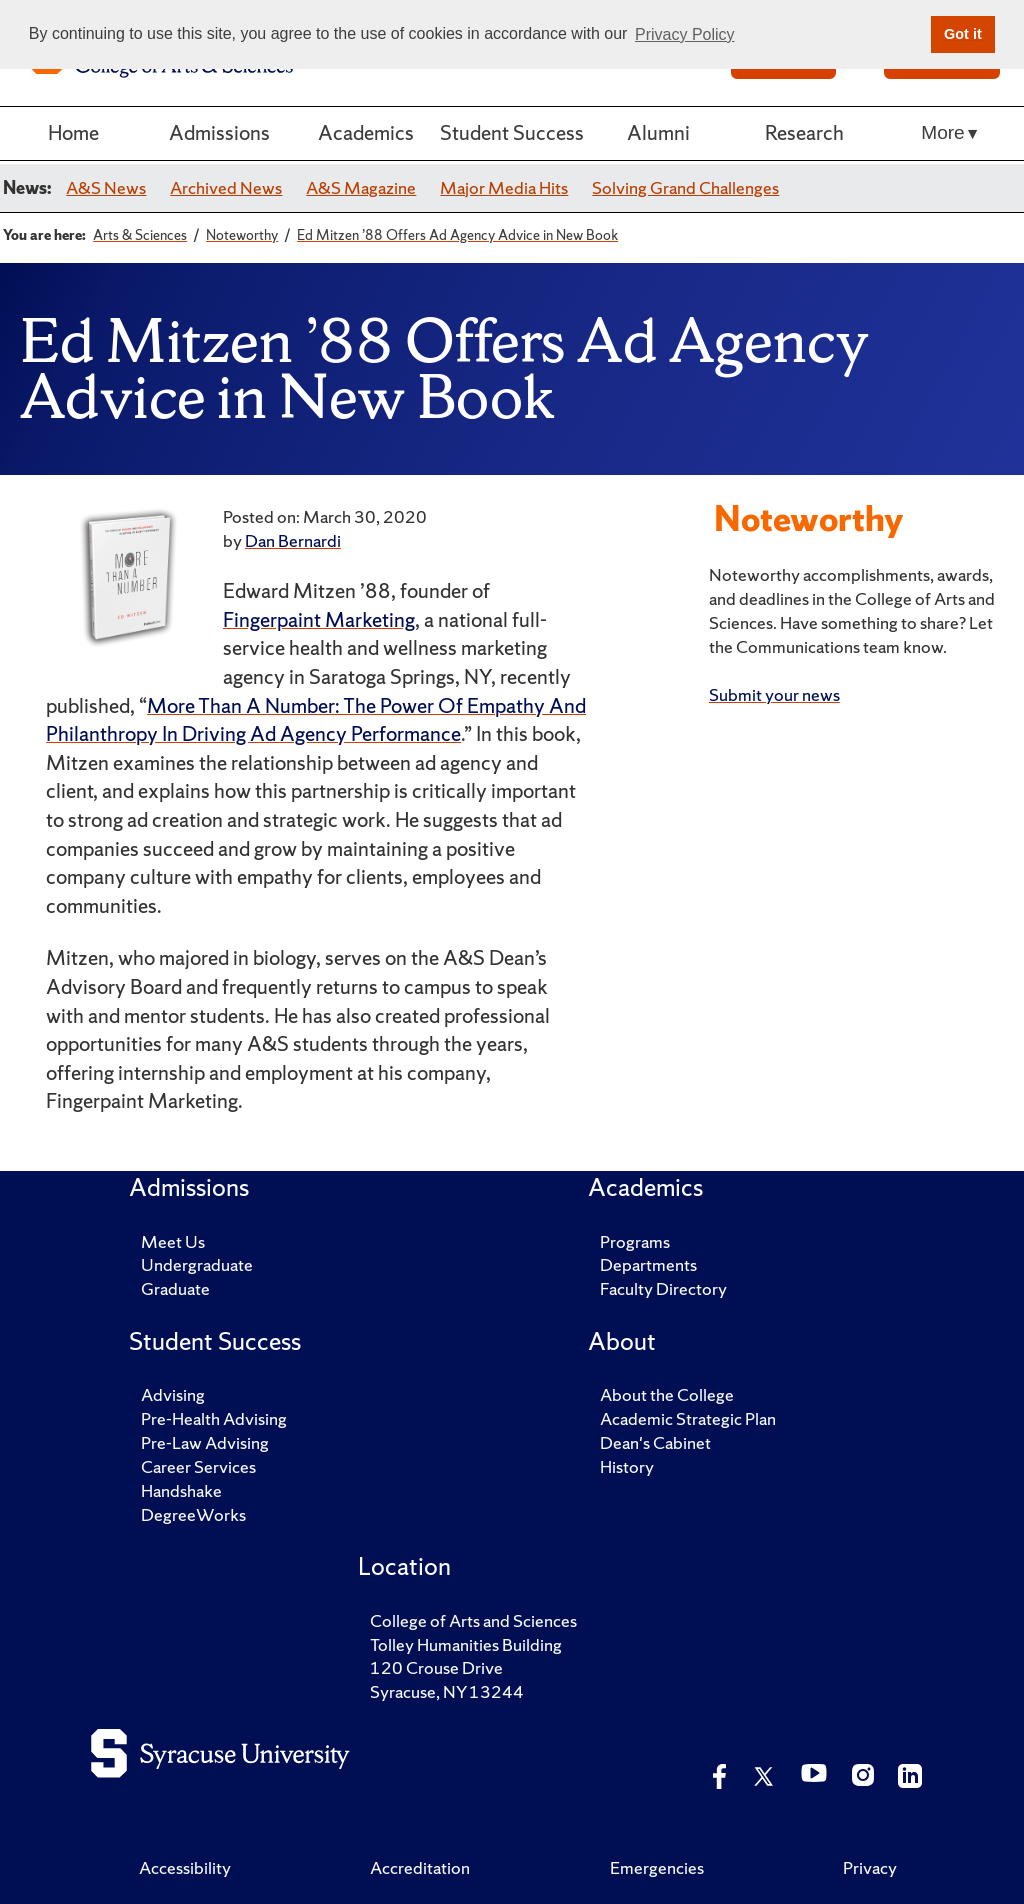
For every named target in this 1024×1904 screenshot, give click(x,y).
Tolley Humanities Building (466, 1644)
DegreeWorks (193, 1514)
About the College (667, 1394)
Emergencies (657, 1867)
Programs (635, 1241)
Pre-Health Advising (214, 1418)
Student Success (512, 132)
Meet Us (173, 1241)
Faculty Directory (663, 1288)
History (627, 1466)
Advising (173, 1394)
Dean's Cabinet (655, 1442)
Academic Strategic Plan (688, 1418)
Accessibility (185, 1867)
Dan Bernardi (293, 540)
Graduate (175, 1288)
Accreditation (420, 1867)
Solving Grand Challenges (685, 187)
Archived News (226, 187)
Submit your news (774, 694)
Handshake (181, 1490)
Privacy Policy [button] (685, 34)
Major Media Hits (504, 187)
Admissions (219, 132)
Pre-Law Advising (205, 1442)
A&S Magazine (361, 187)
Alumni (658, 132)
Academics (366, 132)
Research (804, 132)
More (942, 132)
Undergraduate (197, 1264)
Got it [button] (963, 34)
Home (73, 132)
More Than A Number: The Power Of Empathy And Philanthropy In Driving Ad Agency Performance (316, 720)
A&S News (106, 187)
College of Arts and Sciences (473, 1620)
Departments (648, 1264)
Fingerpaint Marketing (319, 619)
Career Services (198, 1466)
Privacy (870, 1867)
